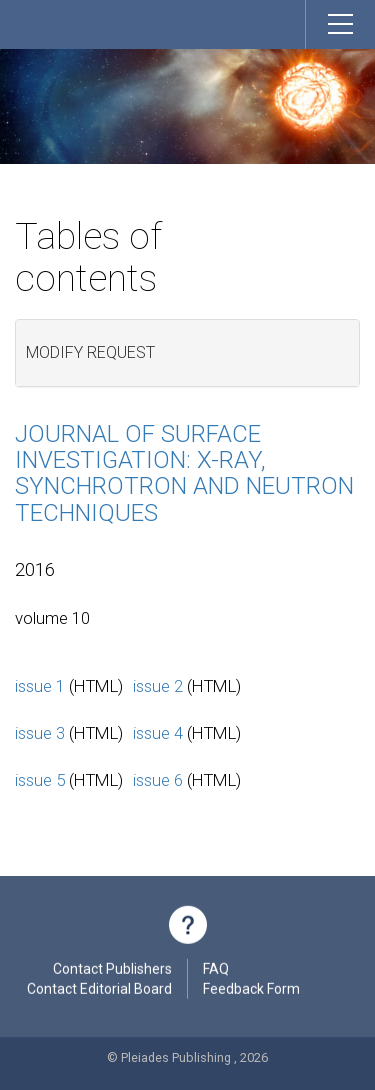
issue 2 (158, 686)
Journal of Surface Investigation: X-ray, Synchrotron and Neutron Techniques (184, 473)
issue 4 (158, 733)
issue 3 (40, 733)
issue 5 (40, 780)
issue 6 (158, 780)
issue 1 (40, 686)
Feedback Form (251, 991)
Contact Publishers (112, 971)
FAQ (216, 971)
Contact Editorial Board (99, 991)
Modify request (90, 352)
